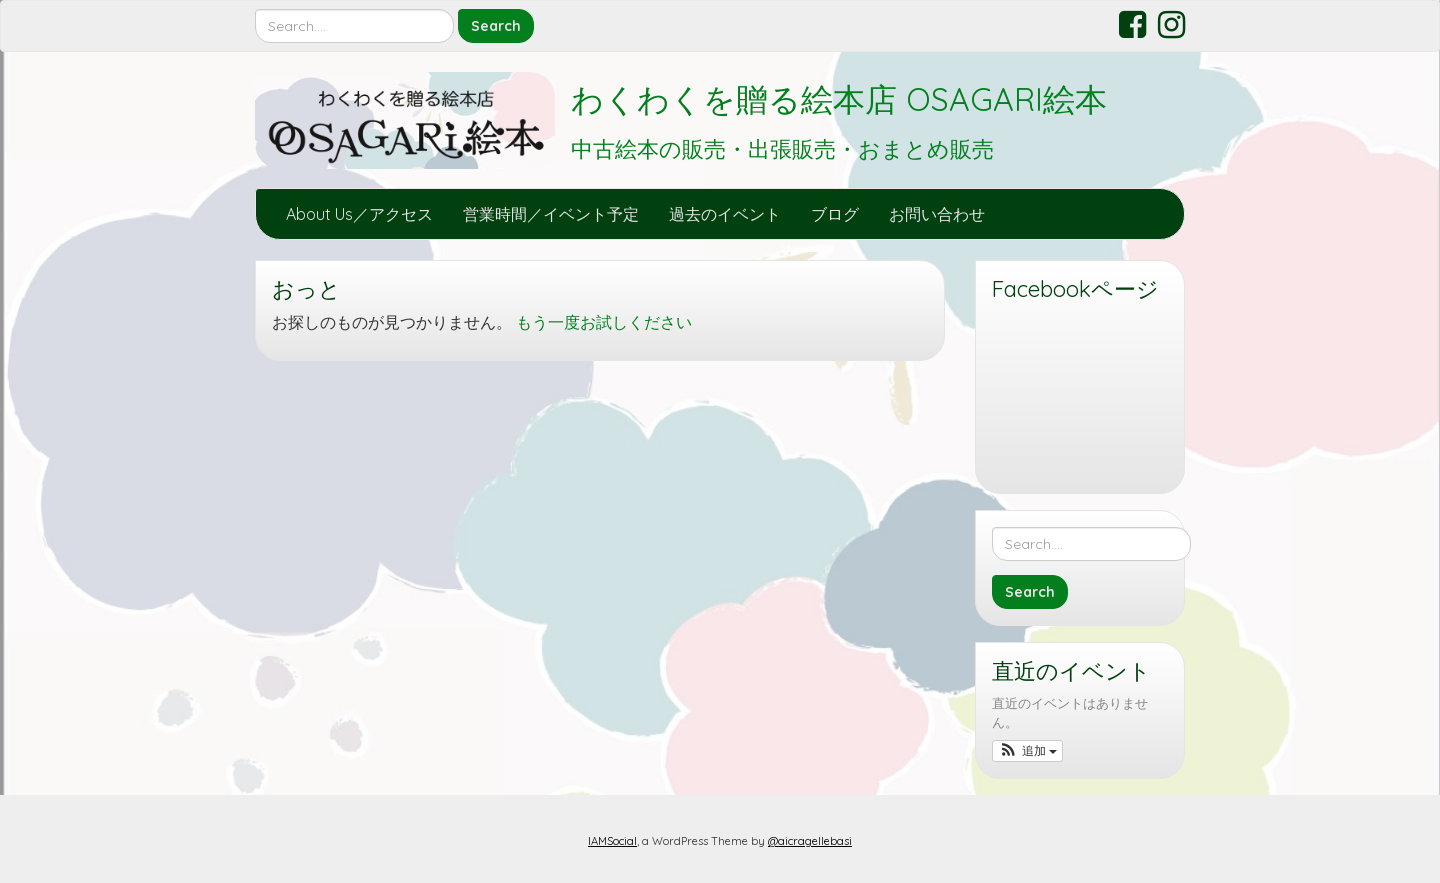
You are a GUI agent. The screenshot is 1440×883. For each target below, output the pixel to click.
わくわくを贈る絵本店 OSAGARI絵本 (839, 99)
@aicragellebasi (810, 841)
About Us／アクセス (359, 214)
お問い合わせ (937, 214)
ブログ (835, 214)
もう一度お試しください (604, 322)
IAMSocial (612, 841)
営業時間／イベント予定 (551, 214)
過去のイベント (725, 214)
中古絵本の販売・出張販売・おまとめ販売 (782, 149)
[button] (1027, 751)
